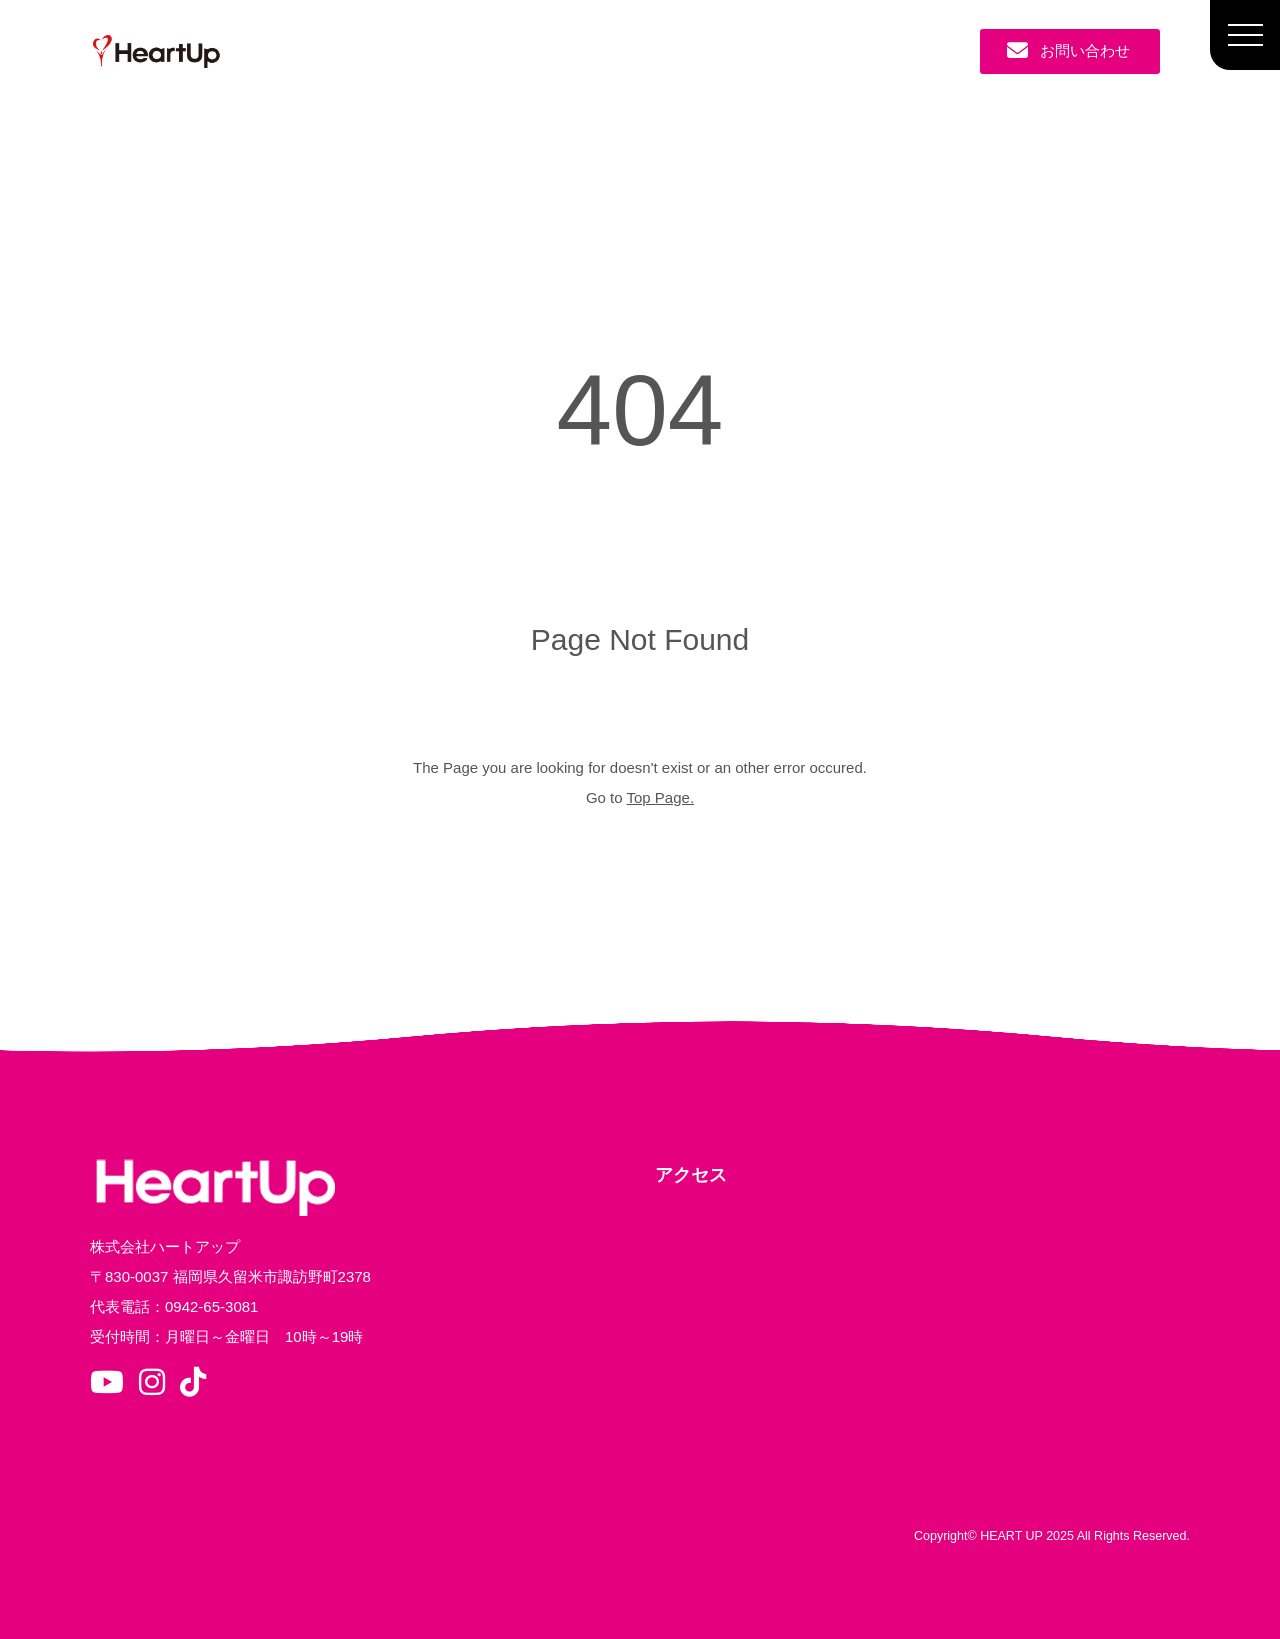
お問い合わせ (1068, 50)
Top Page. (661, 797)
